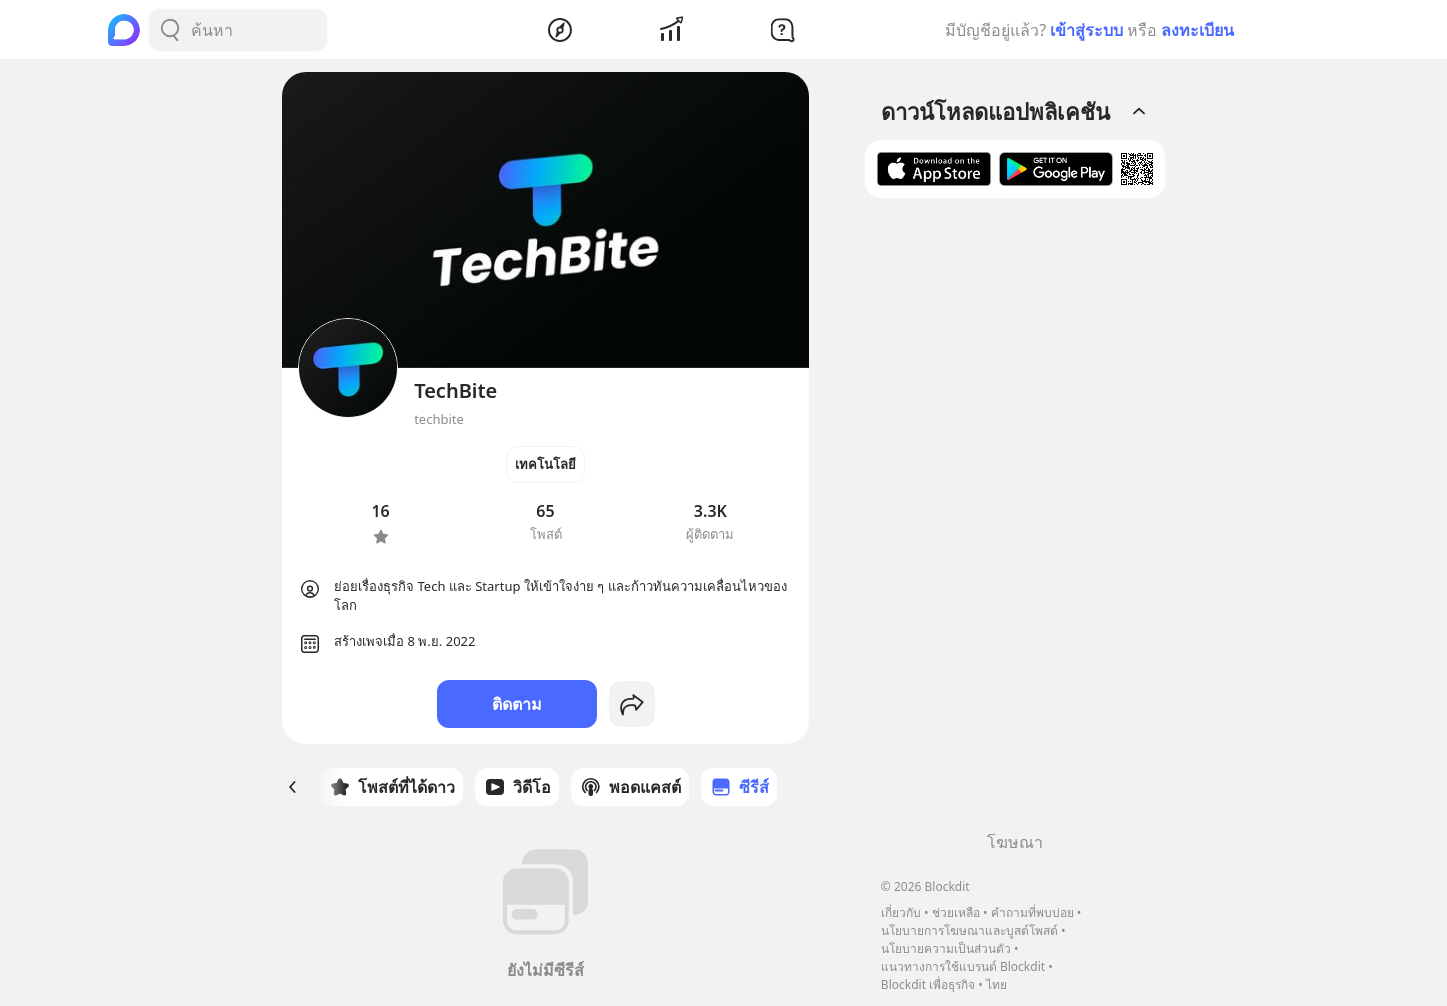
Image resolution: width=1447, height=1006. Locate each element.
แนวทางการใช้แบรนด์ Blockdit (963, 966)
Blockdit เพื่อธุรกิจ (928, 984)
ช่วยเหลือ (956, 912)
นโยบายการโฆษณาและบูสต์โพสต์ (969, 930)
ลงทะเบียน (1197, 30)
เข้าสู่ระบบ (1086, 30)
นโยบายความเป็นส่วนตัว (946, 948)
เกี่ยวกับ (901, 912)
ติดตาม (517, 704)
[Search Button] (170, 30)
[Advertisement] (1015, 522)
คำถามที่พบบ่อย (1032, 912)
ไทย (996, 984)
